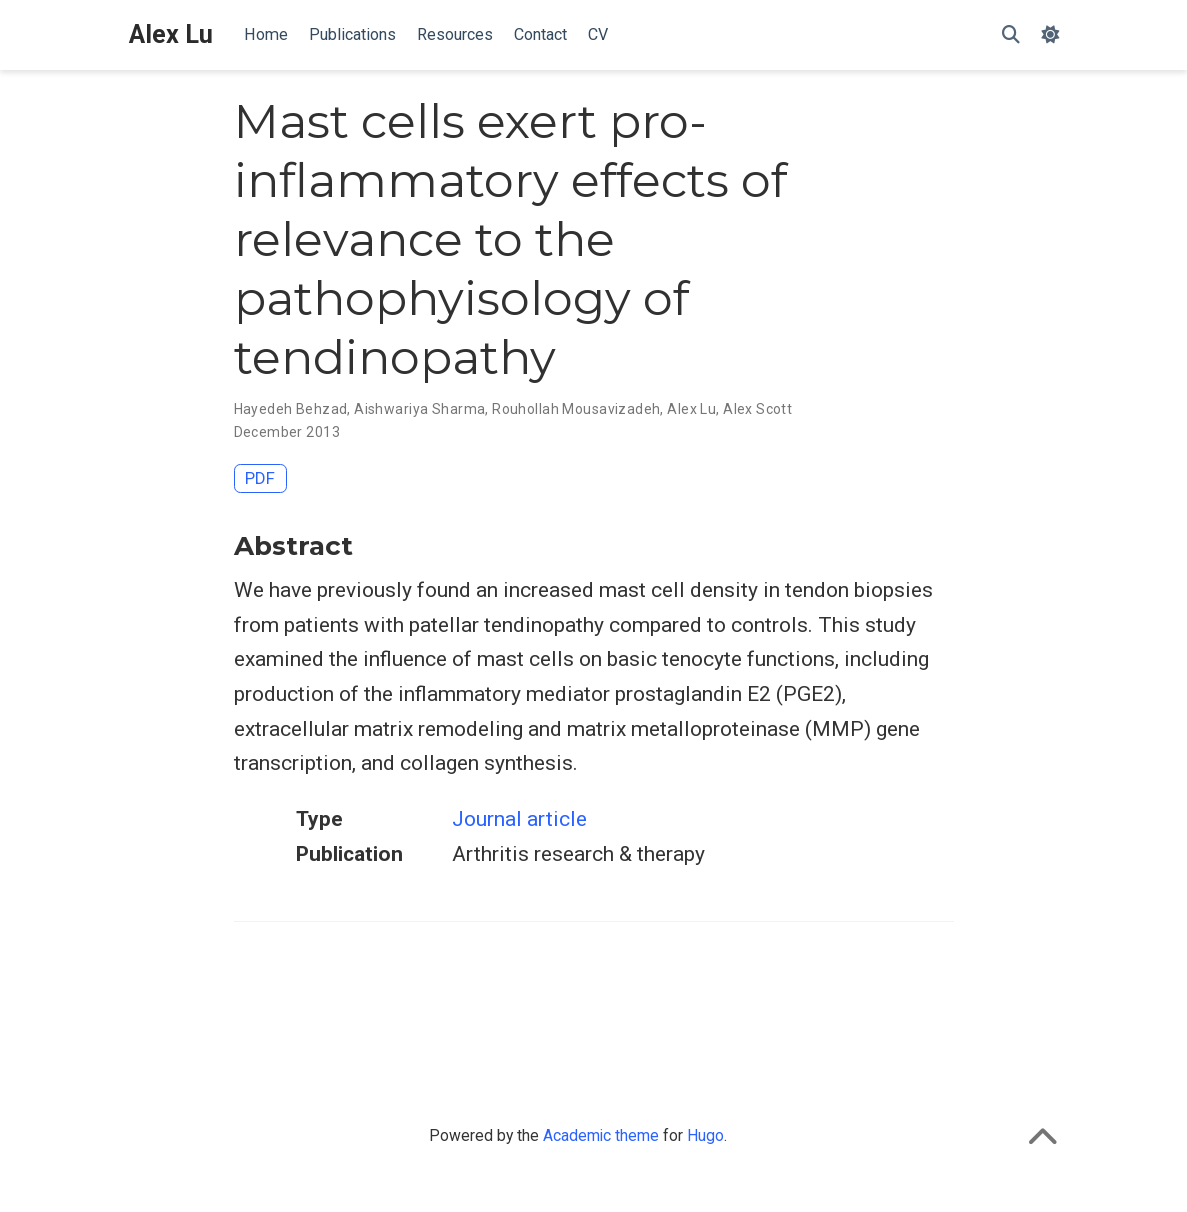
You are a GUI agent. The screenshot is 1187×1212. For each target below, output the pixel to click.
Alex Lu (171, 34)
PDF (260, 478)
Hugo (705, 1135)
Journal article (519, 819)
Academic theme (601, 1135)
